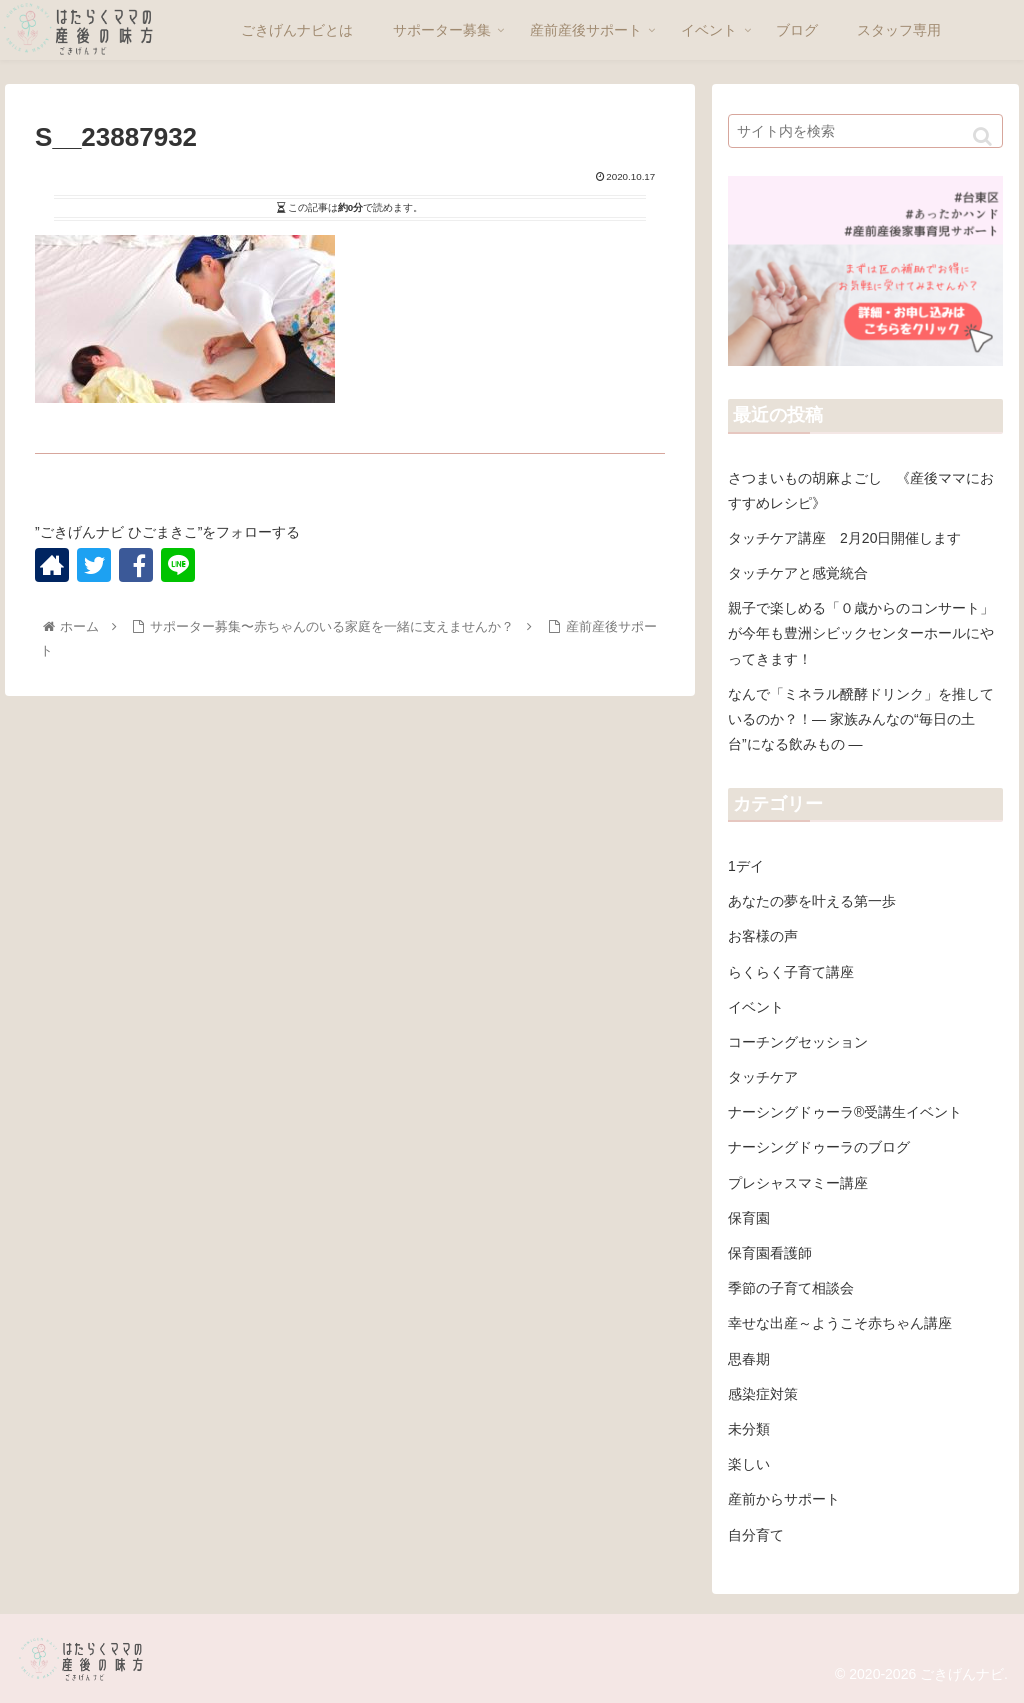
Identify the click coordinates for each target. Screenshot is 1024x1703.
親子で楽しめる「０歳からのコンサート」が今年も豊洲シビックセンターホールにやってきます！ (861, 633)
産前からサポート (784, 1499)
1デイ (746, 866)
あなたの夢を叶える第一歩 (812, 901)
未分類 (749, 1429)
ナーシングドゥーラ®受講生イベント (845, 1112)
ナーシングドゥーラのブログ (819, 1147)
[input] (865, 131)
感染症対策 (763, 1394)
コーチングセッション (798, 1042)
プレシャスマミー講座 (798, 1183)
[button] (982, 136)
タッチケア (763, 1077)
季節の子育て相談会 (791, 1288)
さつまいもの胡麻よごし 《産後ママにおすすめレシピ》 (861, 490)
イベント (756, 1007)
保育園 (749, 1218)
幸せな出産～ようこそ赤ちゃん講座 (840, 1323)
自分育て (756, 1535)
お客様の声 (763, 936)
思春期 (749, 1359)
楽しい (749, 1464)
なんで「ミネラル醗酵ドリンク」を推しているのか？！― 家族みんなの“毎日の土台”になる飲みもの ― (861, 719)
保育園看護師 (770, 1253)
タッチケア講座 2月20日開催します (844, 538)
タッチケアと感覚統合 (798, 573)
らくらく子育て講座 (791, 972)
